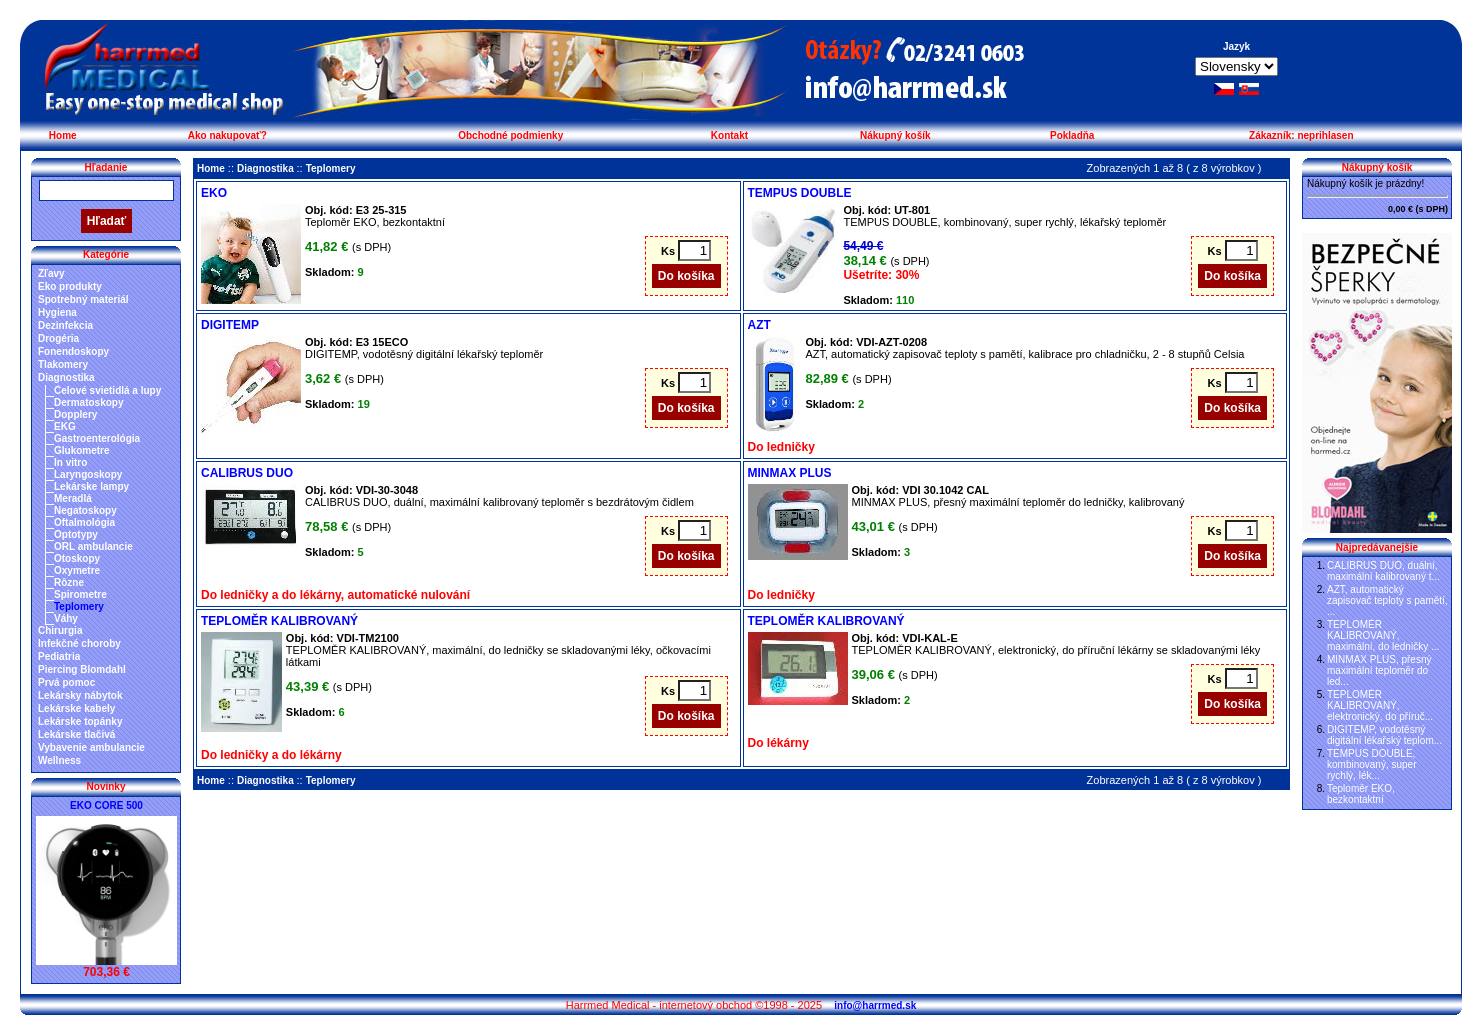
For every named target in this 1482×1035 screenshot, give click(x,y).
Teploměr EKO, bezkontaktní (1361, 794)
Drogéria (58, 338)
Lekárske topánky (80, 721)
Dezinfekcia (65, 325)
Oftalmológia (84, 522)
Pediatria (59, 656)
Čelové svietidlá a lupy (107, 390)
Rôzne (69, 582)
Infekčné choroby (79, 643)
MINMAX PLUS (790, 473)
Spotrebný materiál (83, 299)
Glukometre (82, 450)
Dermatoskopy (88, 402)
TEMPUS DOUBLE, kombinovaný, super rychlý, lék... (1372, 764)
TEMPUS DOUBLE (800, 193)
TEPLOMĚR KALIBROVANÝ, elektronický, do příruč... (1380, 705)
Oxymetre (77, 570)
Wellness (59, 760)
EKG (65, 426)
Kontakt (729, 135)
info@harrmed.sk (875, 1005)
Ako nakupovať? (227, 135)
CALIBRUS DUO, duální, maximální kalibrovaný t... (1383, 571)
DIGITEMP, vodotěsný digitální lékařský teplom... (1384, 735)
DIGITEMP (230, 325)
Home (63, 135)
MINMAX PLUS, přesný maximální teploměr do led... (1379, 670)
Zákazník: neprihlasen (1301, 135)
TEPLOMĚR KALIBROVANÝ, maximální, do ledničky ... (1383, 635)
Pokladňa (1072, 135)
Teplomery (79, 606)
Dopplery (75, 414)
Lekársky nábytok (80, 695)
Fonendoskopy (73, 351)
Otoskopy (77, 558)
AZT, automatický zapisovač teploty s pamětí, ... (1387, 600)
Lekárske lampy (91, 486)
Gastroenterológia (97, 438)
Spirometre (80, 594)
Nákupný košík (895, 135)
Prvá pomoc (66, 682)
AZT (759, 325)
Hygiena (57, 312)
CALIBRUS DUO (247, 473)
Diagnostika (66, 377)
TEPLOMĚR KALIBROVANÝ (279, 621)
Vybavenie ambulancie (91, 747)
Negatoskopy (85, 510)
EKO (214, 193)
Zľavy (51, 273)
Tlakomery (63, 364)
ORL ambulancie (93, 546)
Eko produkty (70, 286)
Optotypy (76, 534)
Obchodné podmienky (510, 135)
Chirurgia (60, 630)
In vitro (70, 462)
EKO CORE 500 (106, 805)
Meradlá (73, 498)
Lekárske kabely (76, 708)
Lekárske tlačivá (76, 734)
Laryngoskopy (88, 474)
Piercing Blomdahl (82, 669)
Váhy (66, 618)
